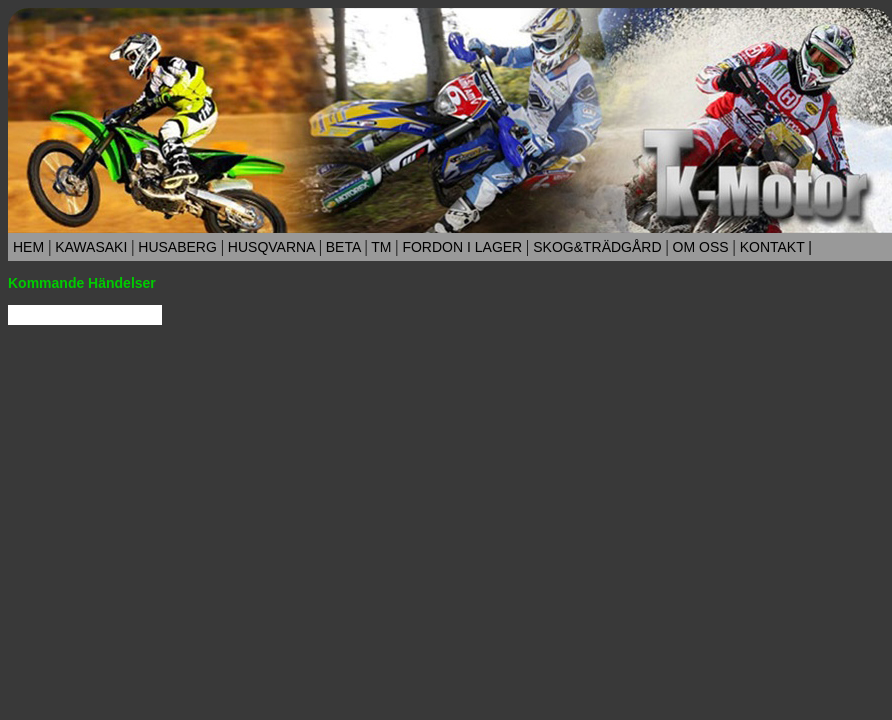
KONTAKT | (776, 247)
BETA (343, 247)
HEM (28, 247)
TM (382, 247)
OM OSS (701, 247)
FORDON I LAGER (463, 247)
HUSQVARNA (271, 247)
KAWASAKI (91, 247)
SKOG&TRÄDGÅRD (597, 247)
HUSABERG (177, 247)
